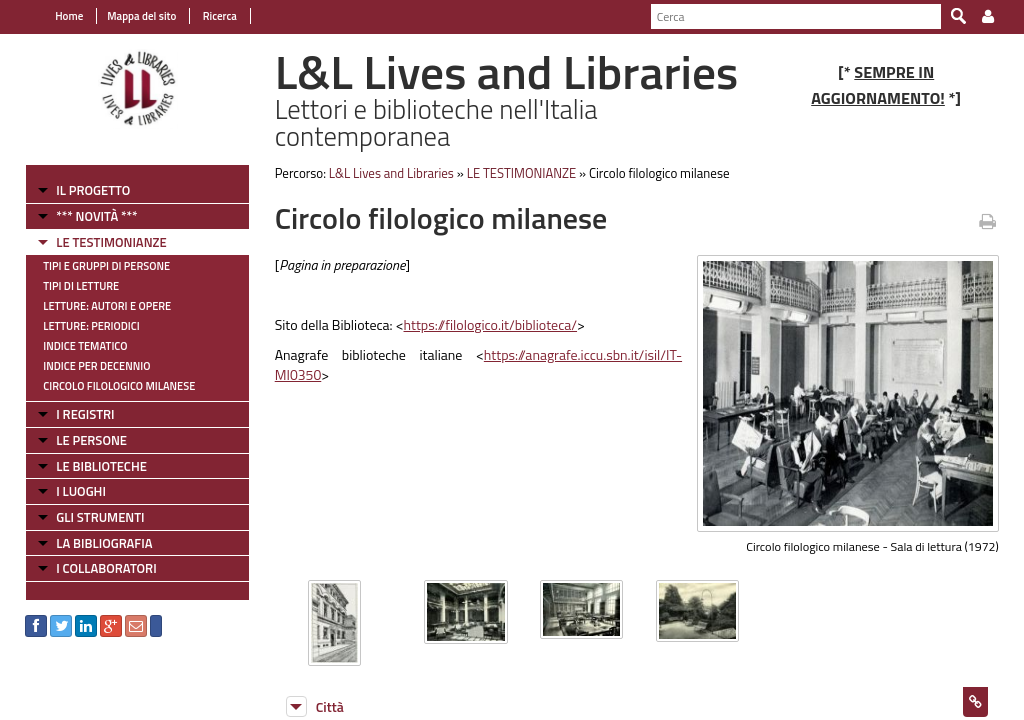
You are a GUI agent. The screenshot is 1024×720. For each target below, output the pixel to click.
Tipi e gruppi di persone (106, 266)
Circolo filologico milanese (119, 386)
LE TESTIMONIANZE (111, 242)
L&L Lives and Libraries (391, 173)
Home (69, 16)
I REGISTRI (85, 414)
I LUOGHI (81, 491)
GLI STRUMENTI (100, 517)
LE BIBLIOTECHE (101, 466)
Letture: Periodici (91, 326)
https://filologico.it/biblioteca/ (491, 324)
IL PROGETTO (93, 190)
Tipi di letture (81, 286)
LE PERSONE (91, 440)
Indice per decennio (96, 366)
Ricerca (218, 16)
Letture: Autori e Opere (107, 306)
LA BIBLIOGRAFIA (104, 543)
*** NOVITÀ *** (96, 216)
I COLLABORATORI (106, 568)
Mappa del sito (141, 16)
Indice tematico (85, 346)
